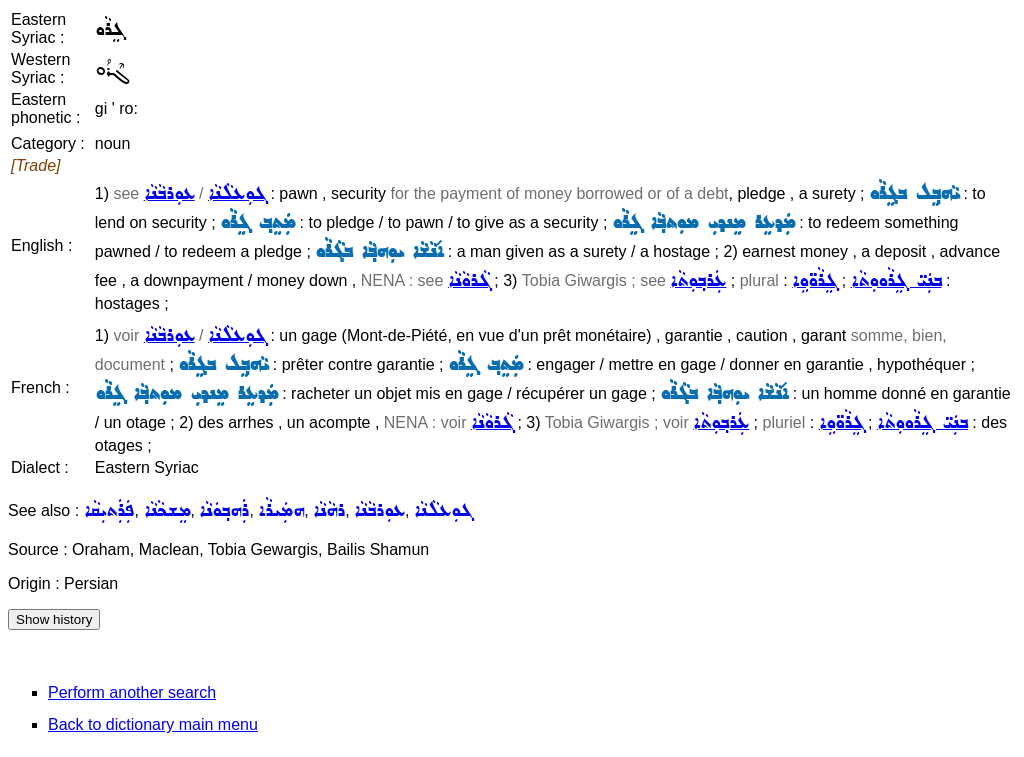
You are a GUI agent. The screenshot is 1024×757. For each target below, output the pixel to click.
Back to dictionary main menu (153, 724)
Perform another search (132, 692)
